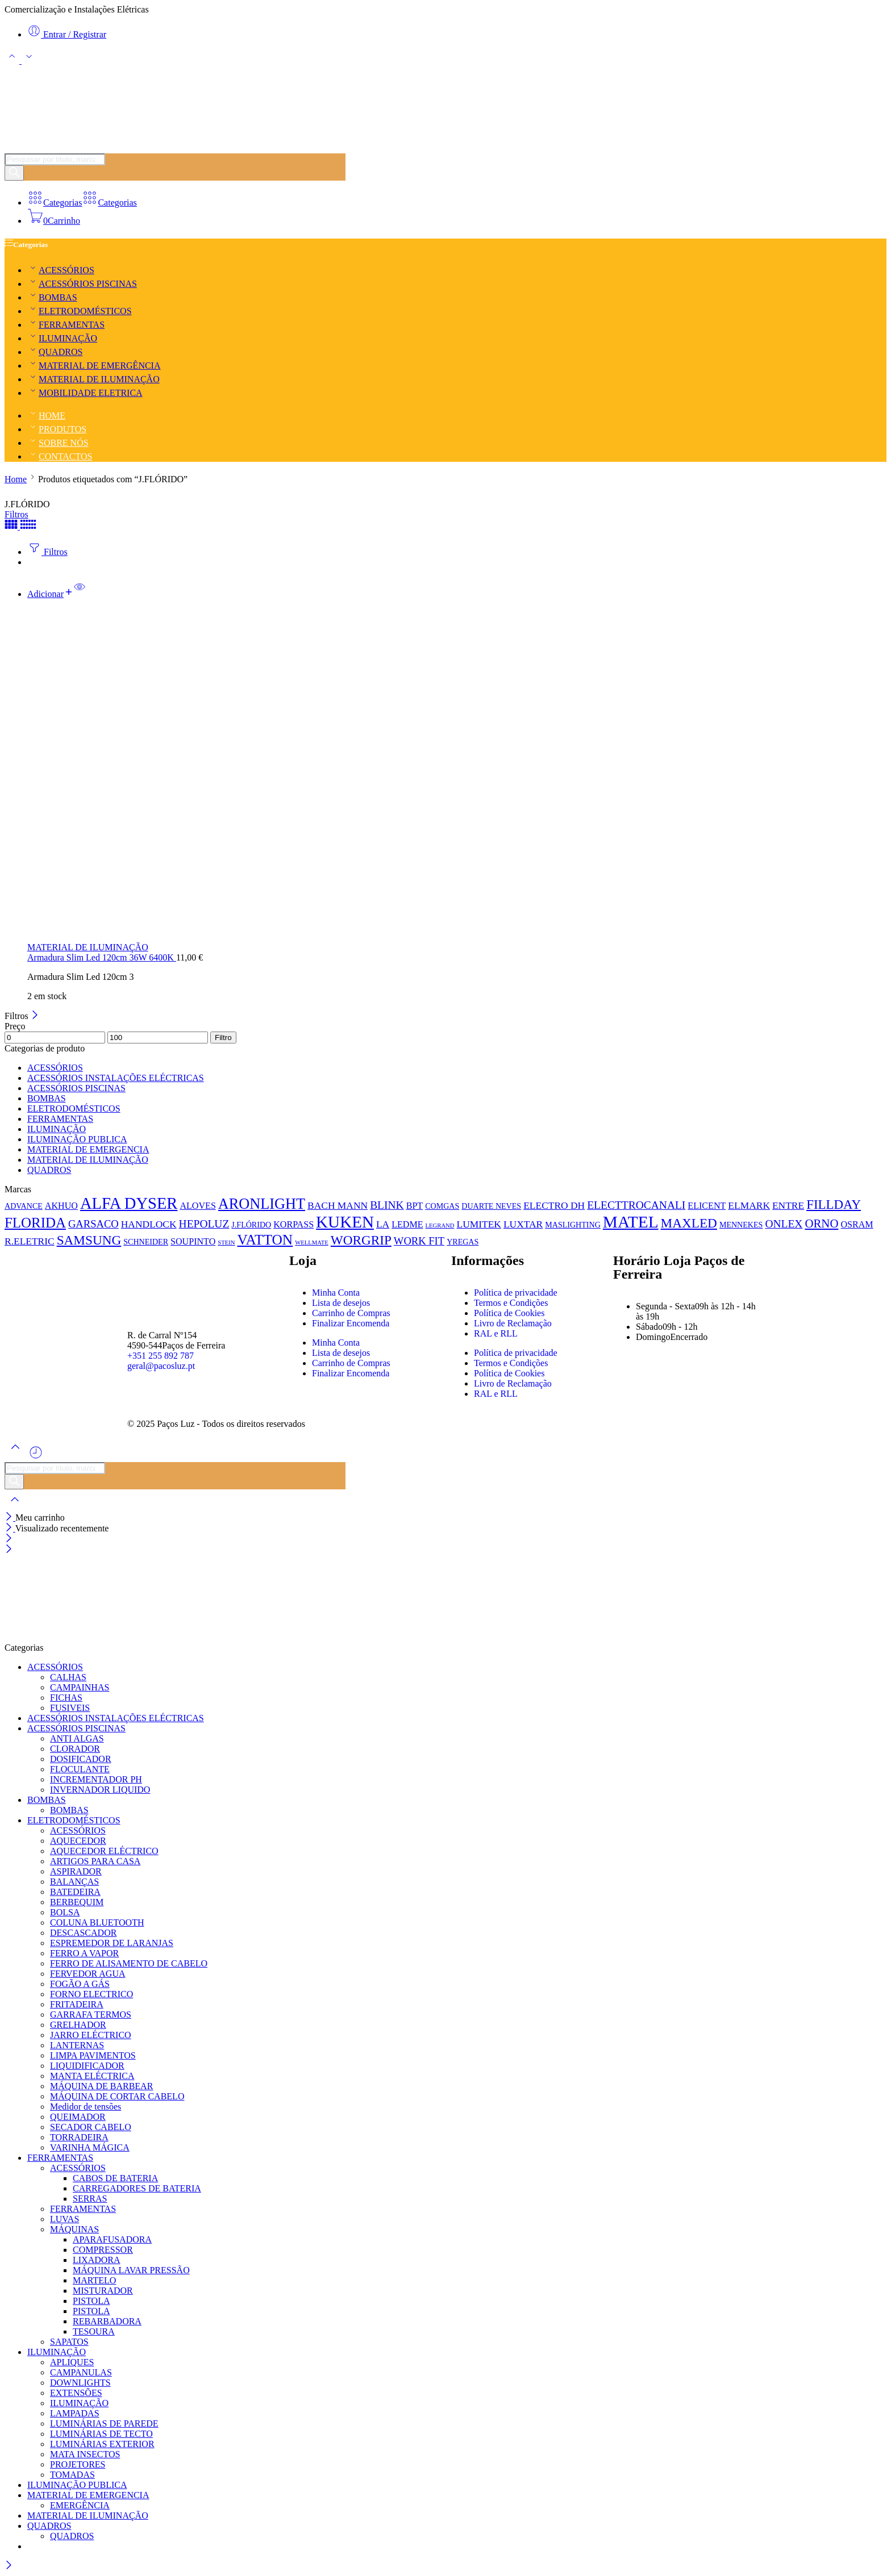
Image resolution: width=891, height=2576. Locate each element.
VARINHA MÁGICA (90, 2147)
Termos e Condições (511, 1303)
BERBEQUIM (76, 1902)
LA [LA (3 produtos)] (382, 1224)
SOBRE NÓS (58, 443)
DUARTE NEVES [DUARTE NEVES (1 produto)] (491, 1205)
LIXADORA (96, 2260)
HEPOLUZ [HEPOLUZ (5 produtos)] (204, 1224)
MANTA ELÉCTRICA (92, 2076)
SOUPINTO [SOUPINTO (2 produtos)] (192, 1241)
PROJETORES (78, 2464)
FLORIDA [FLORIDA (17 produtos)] (35, 1222)
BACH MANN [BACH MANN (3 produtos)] (337, 1205)
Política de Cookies (509, 1313)
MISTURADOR (103, 2290)
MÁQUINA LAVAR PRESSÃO (131, 2270)
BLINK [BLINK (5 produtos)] (387, 1205)
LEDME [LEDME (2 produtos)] (407, 1224)
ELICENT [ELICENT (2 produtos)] (707, 1205)
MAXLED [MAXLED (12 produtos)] (689, 1223)
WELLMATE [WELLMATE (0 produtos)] (311, 1242)
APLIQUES (72, 2362)
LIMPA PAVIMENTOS (93, 2055)
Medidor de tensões (85, 2106)
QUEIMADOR (78, 2117)
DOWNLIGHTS (80, 2382)
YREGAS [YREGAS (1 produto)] (462, 1241)
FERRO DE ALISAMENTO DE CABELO (128, 1963)
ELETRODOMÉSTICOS (79, 311)
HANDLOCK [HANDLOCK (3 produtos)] (149, 1224)
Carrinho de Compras (351, 1313)
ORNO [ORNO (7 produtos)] (821, 1223)
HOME (46, 415)
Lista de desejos (341, 1303)
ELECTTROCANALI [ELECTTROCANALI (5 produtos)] (636, 1205)
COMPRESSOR (103, 2249)
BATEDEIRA (75, 1892)
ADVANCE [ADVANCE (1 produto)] (24, 1205)
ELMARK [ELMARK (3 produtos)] (749, 1205)
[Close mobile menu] (9, 1550)
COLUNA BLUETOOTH (97, 1922)
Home (16, 479)
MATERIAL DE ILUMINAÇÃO (93, 379)
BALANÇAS (74, 1881)
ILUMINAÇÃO (62, 338)
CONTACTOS (59, 456)
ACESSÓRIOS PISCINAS (82, 284)
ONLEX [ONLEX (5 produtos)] (783, 1224)
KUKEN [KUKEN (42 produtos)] (345, 1222)
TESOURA (94, 2331)
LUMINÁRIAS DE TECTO (101, 2434)
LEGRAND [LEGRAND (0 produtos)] (440, 1225)
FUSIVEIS (70, 1708)
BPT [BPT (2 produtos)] (414, 1205)
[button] (50, 594)
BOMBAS (52, 297)
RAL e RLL (496, 1333)
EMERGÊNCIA (80, 2505)
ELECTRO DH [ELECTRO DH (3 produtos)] (554, 1205)
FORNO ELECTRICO (91, 1994)
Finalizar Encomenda (350, 1323)
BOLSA (65, 1912)
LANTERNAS (77, 2045)
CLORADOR (75, 1748)
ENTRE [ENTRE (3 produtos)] (788, 1205)
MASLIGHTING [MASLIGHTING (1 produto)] (573, 1224)
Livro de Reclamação (513, 1323)
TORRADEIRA (79, 2137)
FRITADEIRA (76, 2004)
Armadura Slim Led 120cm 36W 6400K (101, 957)
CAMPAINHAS (79, 1687)
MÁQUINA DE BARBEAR (101, 2086)
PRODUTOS (56, 429)
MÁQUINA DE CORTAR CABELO (117, 2096)
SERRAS (90, 2198)
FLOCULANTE (80, 1769)
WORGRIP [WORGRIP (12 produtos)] (361, 1240)
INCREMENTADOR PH (96, 1779)
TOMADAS (72, 2474)
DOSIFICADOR (80, 1759)
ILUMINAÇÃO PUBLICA (77, 1139)
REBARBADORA (107, 2321)
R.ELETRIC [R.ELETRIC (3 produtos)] (30, 1241)
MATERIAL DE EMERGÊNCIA (94, 365)
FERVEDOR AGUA (88, 1973)
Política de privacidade (515, 1292)
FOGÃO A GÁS (80, 1984)
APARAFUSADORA (112, 2239)
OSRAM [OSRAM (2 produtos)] (856, 1224)
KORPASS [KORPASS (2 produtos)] (293, 1224)
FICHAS (66, 1697)
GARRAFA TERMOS (90, 2014)
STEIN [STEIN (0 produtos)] (226, 1242)
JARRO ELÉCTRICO (90, 2035)
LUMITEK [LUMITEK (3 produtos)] (478, 1224)
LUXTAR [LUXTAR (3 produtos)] (523, 1224)
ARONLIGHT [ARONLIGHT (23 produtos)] (261, 1204)
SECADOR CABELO (90, 2127)
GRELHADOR (78, 2025)
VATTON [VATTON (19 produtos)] (265, 1239)
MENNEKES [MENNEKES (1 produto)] (741, 1224)
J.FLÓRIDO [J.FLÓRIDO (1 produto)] (251, 1224)
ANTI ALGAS (77, 1738)
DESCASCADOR (83, 1933)
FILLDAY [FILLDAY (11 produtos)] (833, 1204)
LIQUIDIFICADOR (87, 2065)
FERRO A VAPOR (84, 1953)
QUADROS (54, 352)
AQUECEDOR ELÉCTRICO (104, 1851)
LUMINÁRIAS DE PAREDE (104, 2423)
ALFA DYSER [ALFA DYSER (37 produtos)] (128, 1203)
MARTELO (94, 2280)
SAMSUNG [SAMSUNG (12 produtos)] (89, 1240)
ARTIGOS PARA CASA (95, 1861)
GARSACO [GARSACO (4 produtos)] (93, 1224)
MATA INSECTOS (85, 2454)
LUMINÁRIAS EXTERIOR (102, 2444)
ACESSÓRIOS (60, 270)
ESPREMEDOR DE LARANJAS (111, 1943)
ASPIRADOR (76, 1871)
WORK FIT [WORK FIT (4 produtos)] (419, 1241)
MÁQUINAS (74, 2229)
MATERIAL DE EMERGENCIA (88, 1149)
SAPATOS (69, 2342)
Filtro (223, 1037)
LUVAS (64, 2219)
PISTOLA (91, 2301)
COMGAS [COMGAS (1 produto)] (442, 1205)
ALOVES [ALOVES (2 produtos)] (197, 1205)
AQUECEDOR (78, 1841)
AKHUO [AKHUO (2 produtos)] (61, 1205)
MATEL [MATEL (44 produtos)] (631, 1222)
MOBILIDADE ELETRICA (85, 393)
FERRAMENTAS (66, 324)
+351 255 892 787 (160, 1355)
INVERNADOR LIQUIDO (100, 1789)
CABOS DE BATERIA (115, 2178)
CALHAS (68, 1677)
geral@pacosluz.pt (161, 1366)
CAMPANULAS (81, 2372)
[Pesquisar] (14, 173)
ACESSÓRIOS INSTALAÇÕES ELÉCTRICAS (115, 1078)
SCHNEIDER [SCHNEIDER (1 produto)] (145, 1241)
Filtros (16, 514)
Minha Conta (336, 1292)
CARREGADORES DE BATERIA (137, 2188)
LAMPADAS (74, 2413)
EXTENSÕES (76, 2393)
